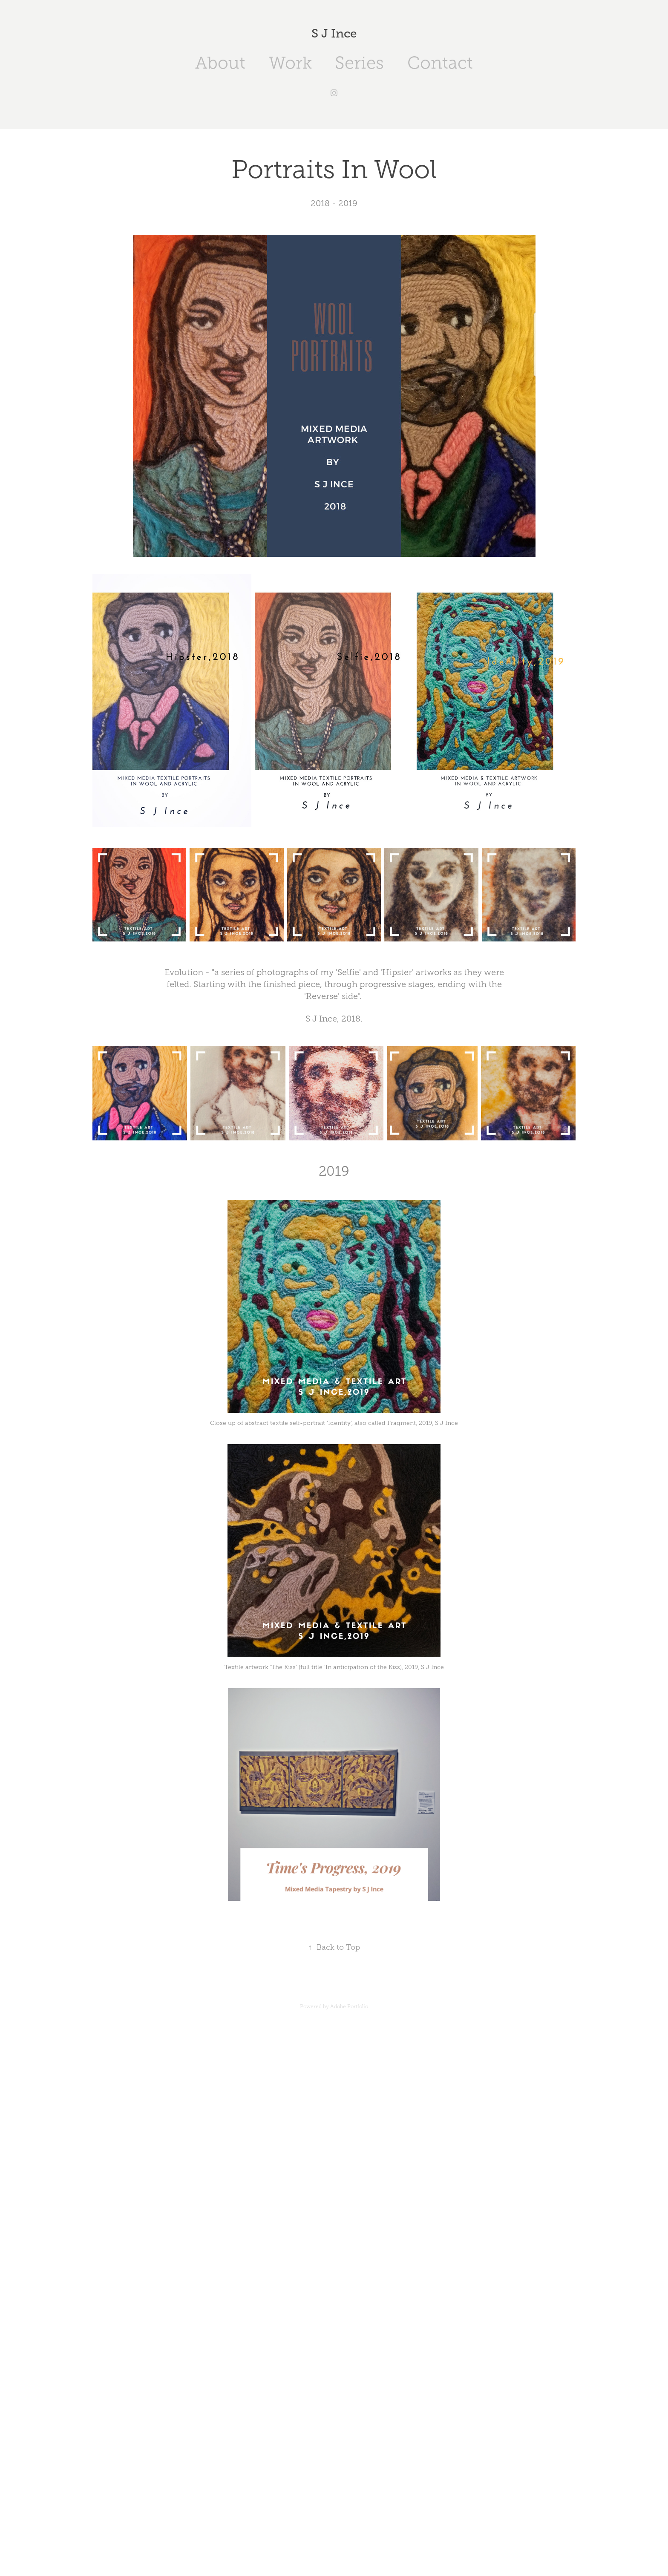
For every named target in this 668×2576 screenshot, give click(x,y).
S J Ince (334, 33)
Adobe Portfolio (349, 2006)
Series (359, 62)
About (220, 62)
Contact (440, 62)
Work (290, 62)
